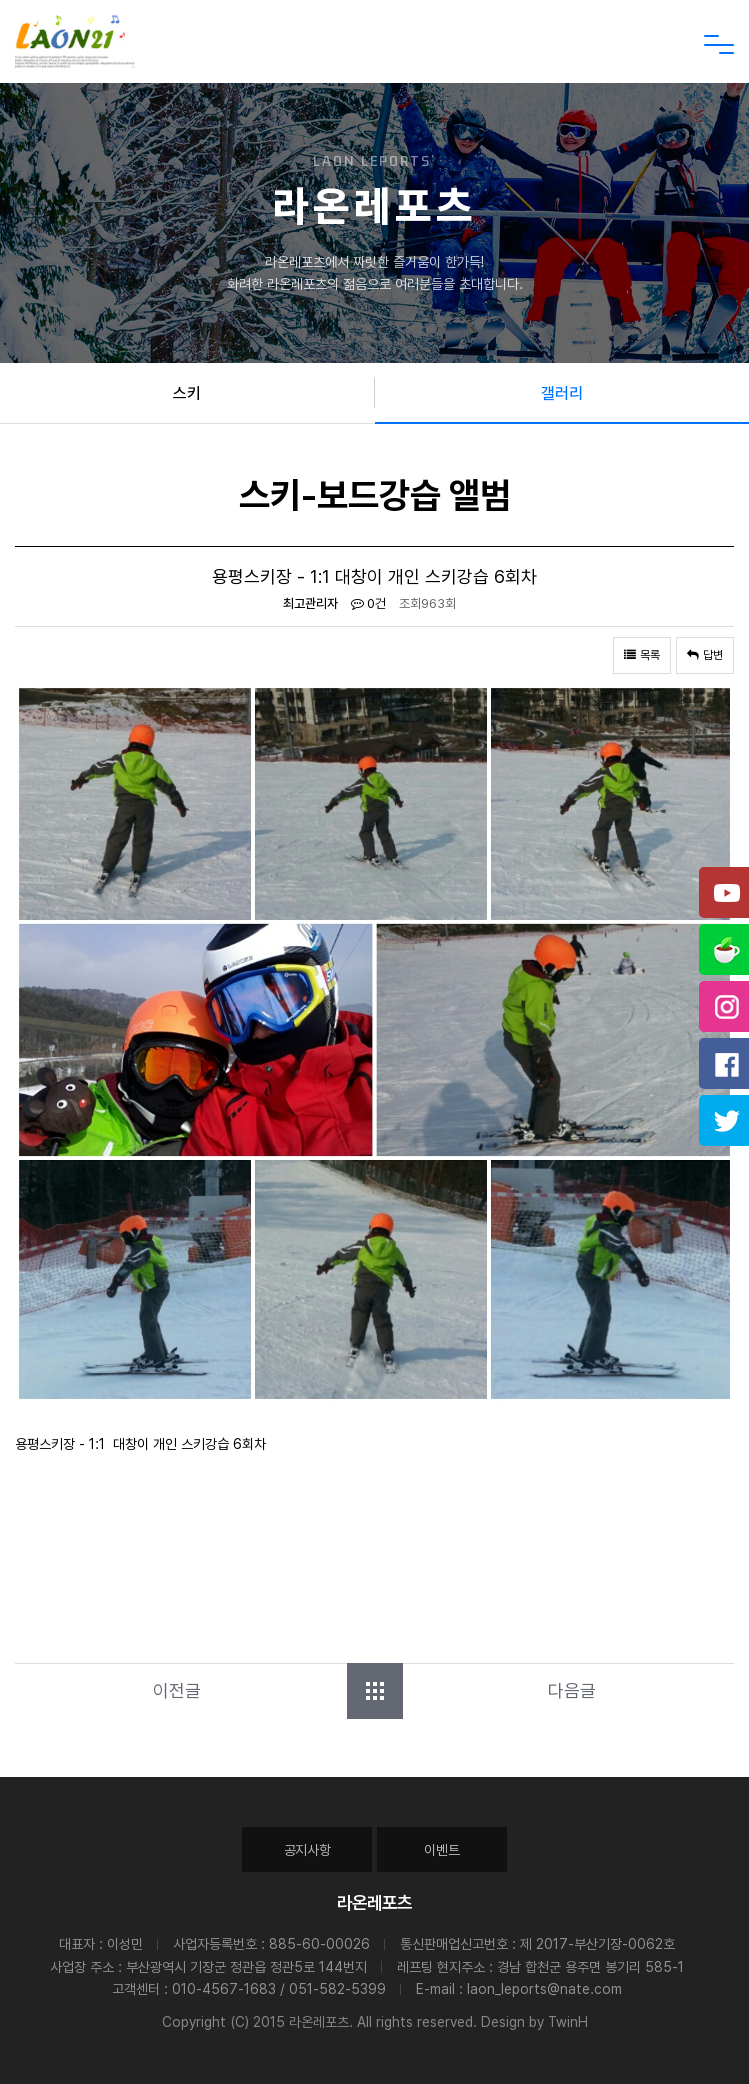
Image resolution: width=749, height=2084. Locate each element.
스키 (187, 393)
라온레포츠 (374, 1902)
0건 (368, 603)
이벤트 (441, 1850)
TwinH (568, 2022)
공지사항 (307, 1850)
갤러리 (562, 393)
